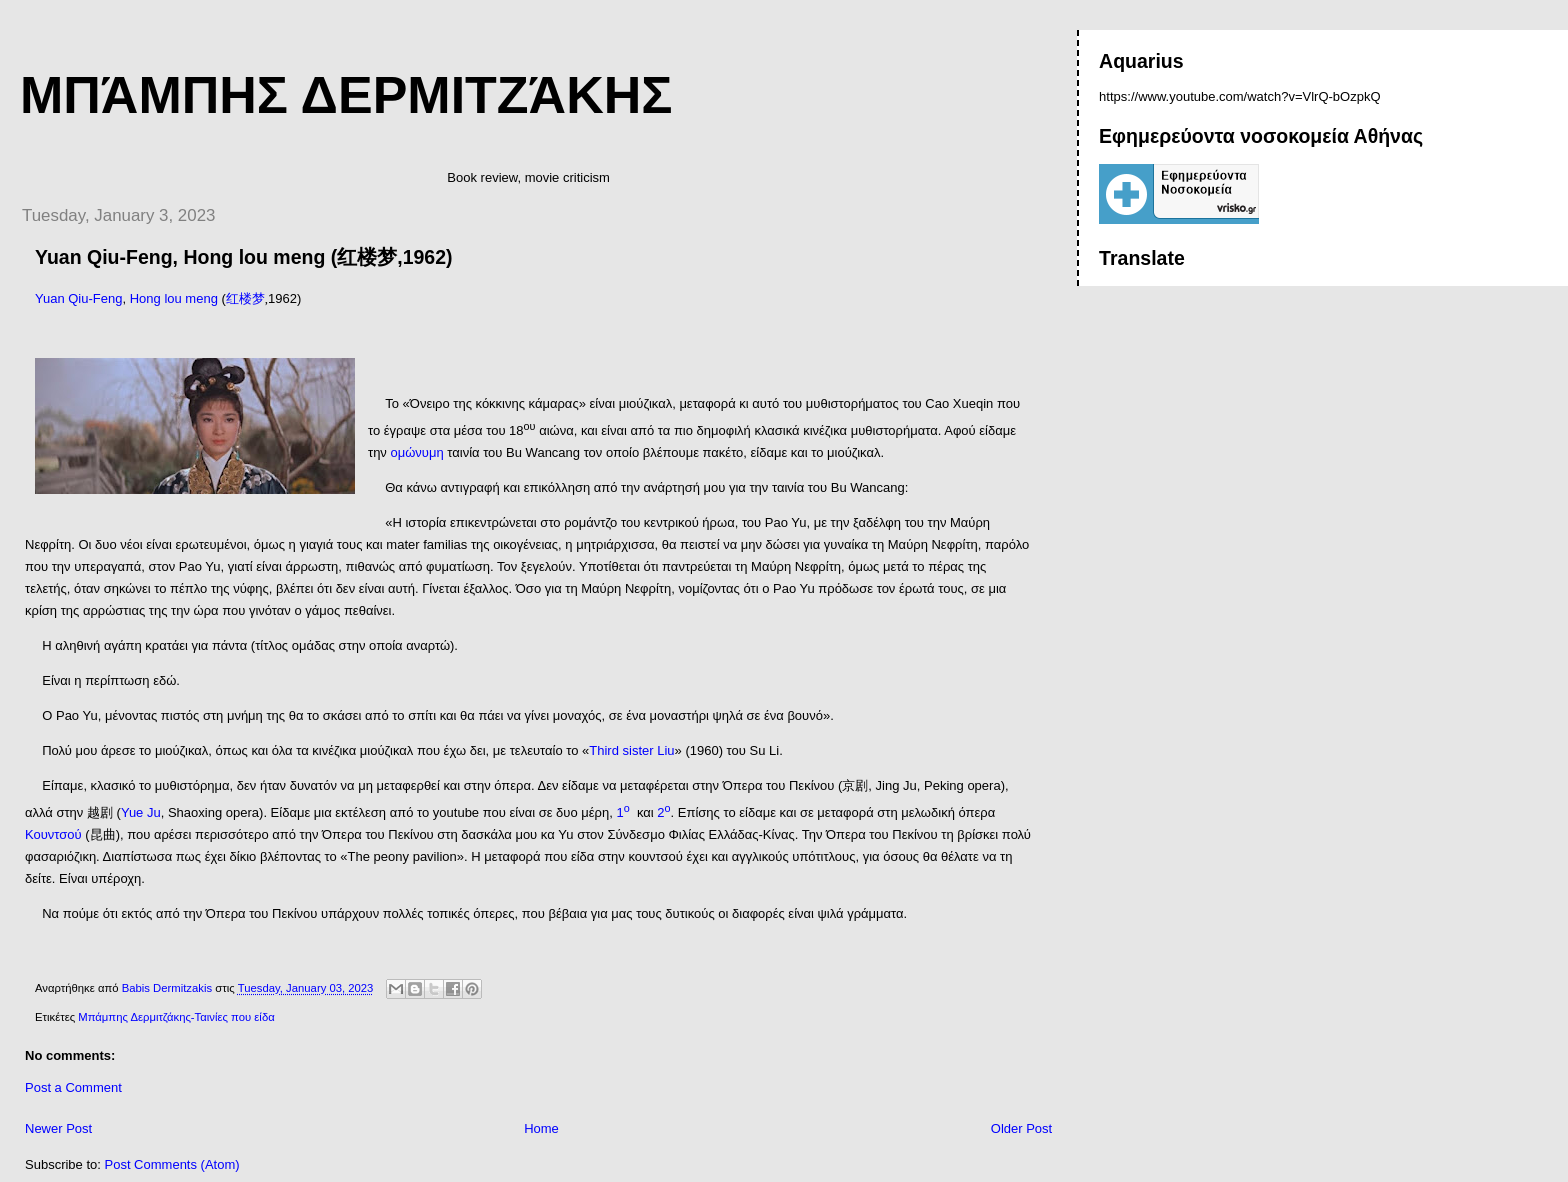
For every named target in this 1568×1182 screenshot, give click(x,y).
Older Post (1021, 1128)
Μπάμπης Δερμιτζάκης (346, 95)
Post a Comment (73, 1087)
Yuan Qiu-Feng (78, 298)
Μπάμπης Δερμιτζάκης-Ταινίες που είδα (176, 1017)
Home (541, 1128)
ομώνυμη (416, 452)
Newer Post (58, 1128)
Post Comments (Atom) (172, 1164)
